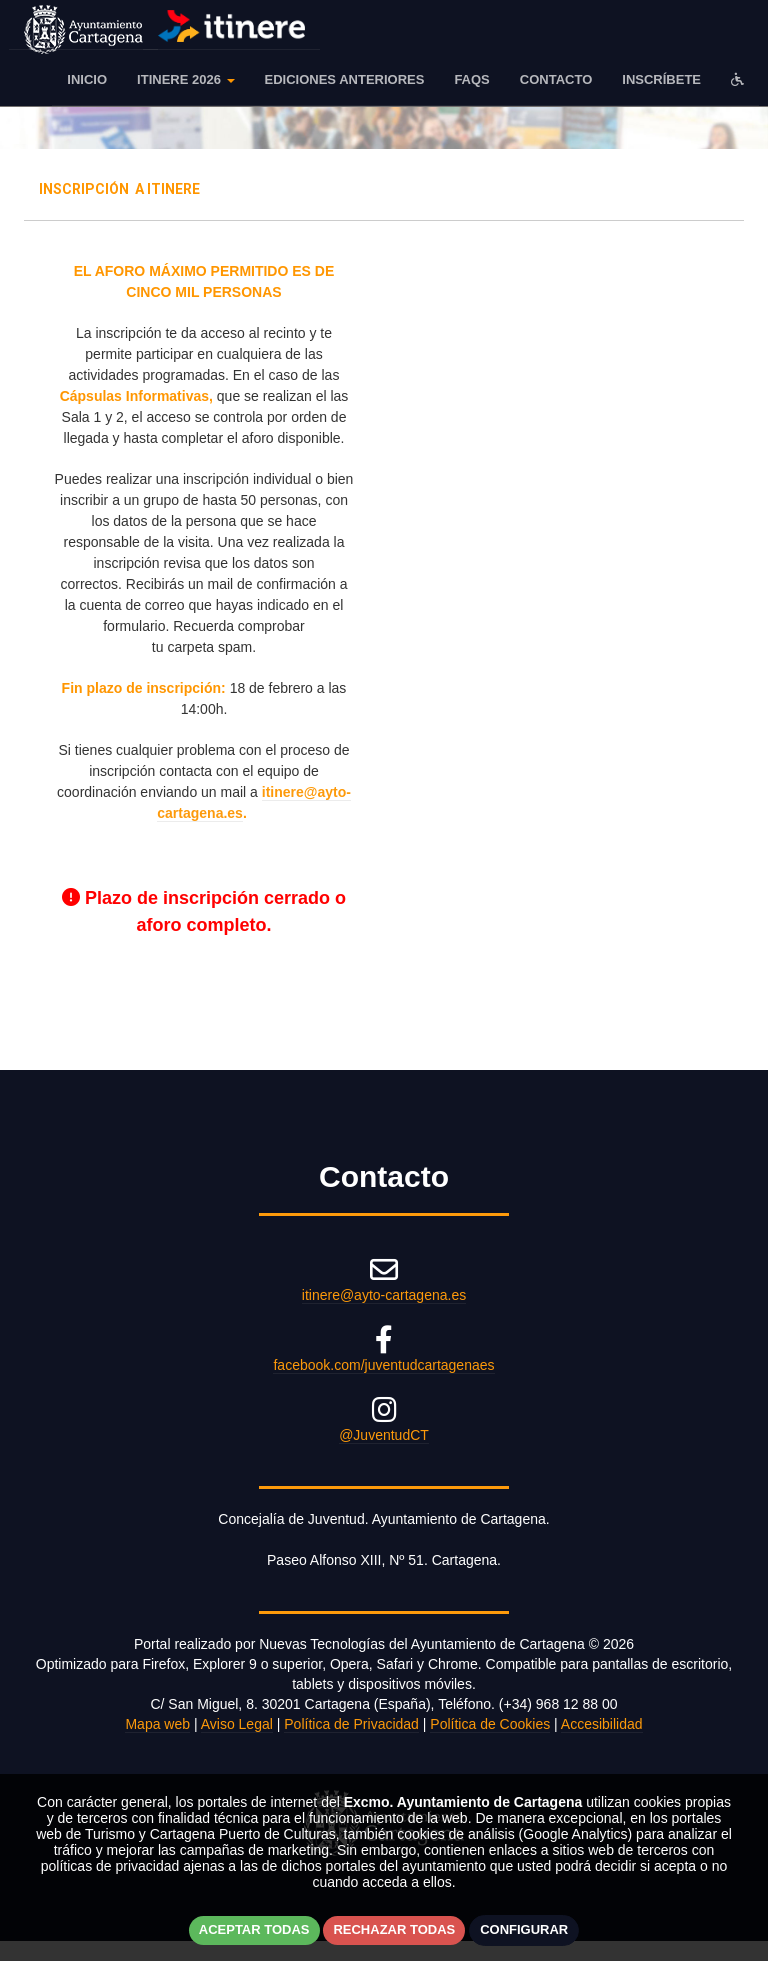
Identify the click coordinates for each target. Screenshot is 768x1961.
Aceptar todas (254, 1929)
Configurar (524, 1929)
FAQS (471, 79)
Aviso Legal (237, 1724)
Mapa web (157, 1724)
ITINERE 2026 (185, 79)
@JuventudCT (384, 1435)
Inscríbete (661, 79)
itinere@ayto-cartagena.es (384, 1295)
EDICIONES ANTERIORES (345, 79)
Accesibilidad (602, 1724)
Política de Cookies (490, 1724)
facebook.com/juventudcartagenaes (383, 1365)
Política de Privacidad (351, 1724)
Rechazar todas (394, 1929)
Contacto (556, 79)
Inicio (87, 79)
